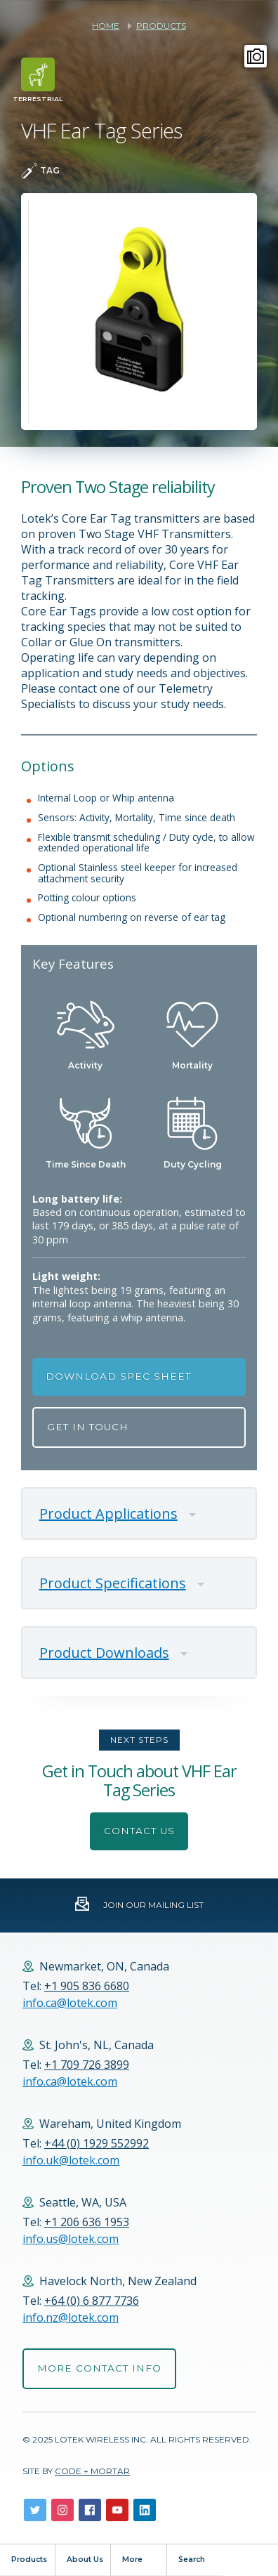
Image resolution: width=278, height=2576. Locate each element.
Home (105, 26)
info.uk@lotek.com (70, 2160)
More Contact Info (99, 2368)
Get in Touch (87, 1426)
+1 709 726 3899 (86, 2064)
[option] (139, 311)
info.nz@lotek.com (70, 2317)
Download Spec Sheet (118, 1376)
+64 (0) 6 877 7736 (91, 2300)
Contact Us (139, 1830)
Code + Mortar (92, 2471)
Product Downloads (104, 1653)
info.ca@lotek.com (69, 2003)
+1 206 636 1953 (86, 2222)
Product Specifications (112, 1583)
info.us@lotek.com (70, 2239)
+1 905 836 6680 (86, 1986)
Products (161, 26)
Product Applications (108, 1513)
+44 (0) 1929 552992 (96, 2143)
